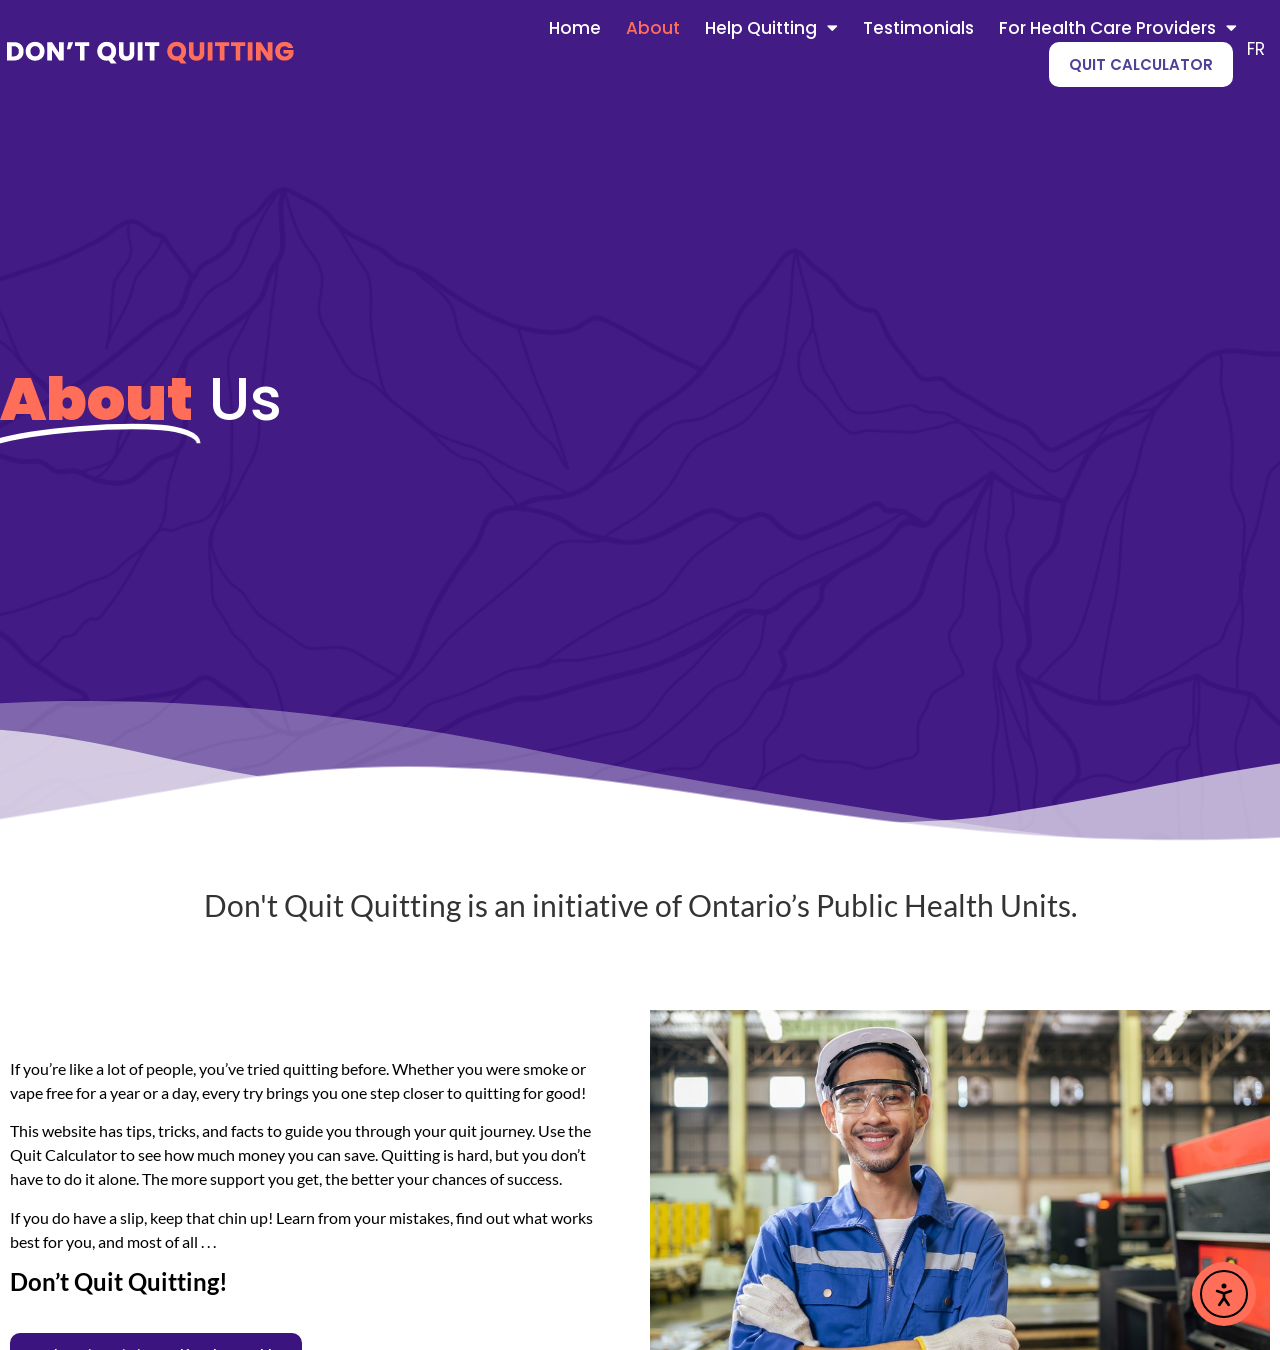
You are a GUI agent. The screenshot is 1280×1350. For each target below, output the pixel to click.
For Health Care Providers (1118, 28)
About (653, 28)
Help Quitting (771, 28)
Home (575, 28)
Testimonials (918, 28)
